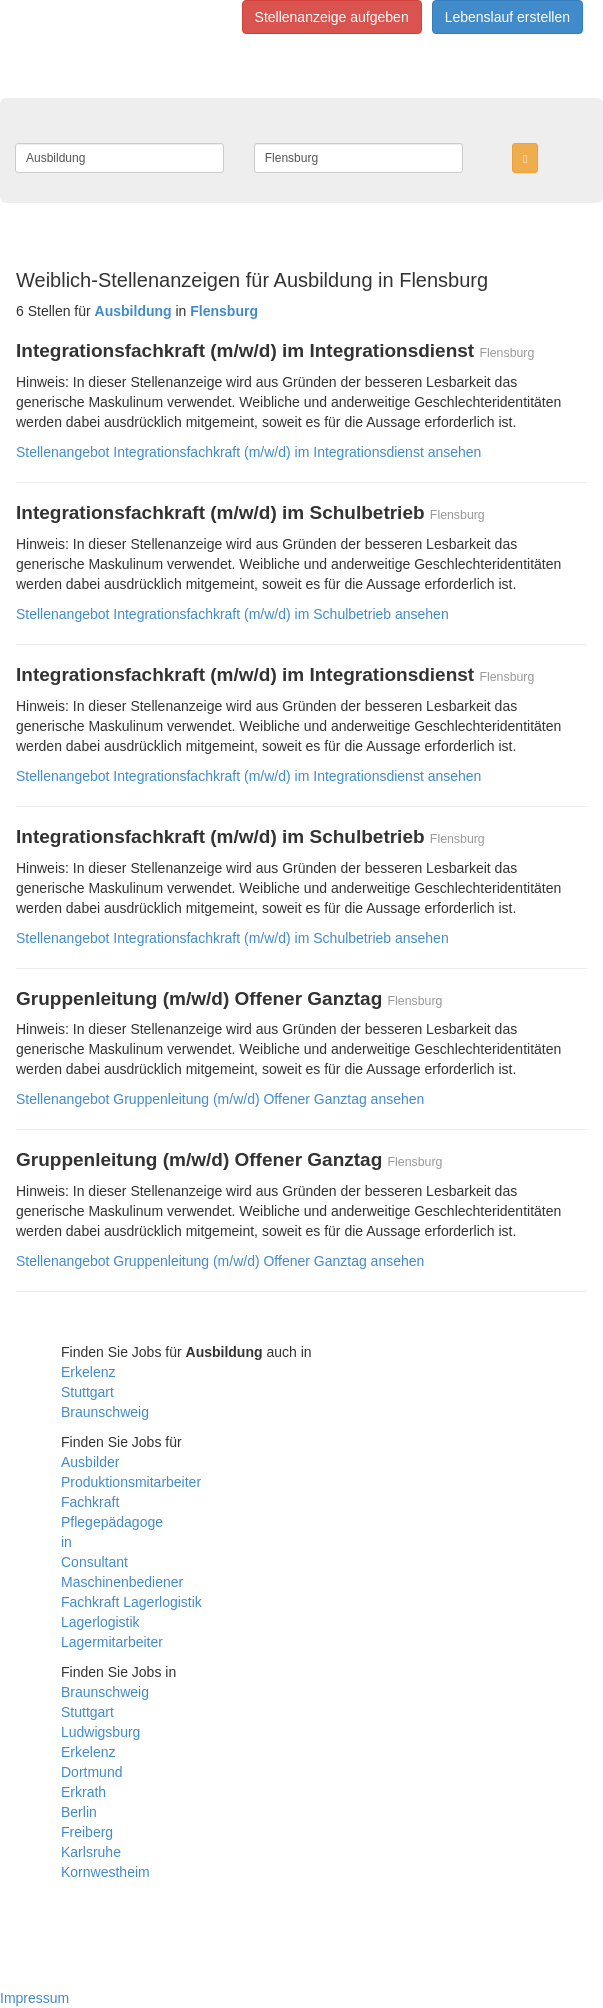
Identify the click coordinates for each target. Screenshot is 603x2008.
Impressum (34, 1998)
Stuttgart (87, 1392)
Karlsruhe (91, 1852)
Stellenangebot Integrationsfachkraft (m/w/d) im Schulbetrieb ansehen (232, 614)
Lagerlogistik (100, 1622)
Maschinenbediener (122, 1582)
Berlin (79, 1812)
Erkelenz (88, 1372)
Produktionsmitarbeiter (131, 1482)
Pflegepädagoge (112, 1522)
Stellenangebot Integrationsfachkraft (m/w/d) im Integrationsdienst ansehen (248, 452)
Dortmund (91, 1772)
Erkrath (83, 1792)
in (66, 1542)
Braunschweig (105, 1412)
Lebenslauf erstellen (507, 17)
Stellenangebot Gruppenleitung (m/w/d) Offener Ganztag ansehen (220, 1099)
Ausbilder (90, 1462)
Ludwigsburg (100, 1732)
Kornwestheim (105, 1872)
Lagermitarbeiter (112, 1642)
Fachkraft (90, 1502)
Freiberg (87, 1832)
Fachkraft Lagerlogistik (131, 1602)
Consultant (94, 1562)
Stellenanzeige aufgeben (332, 17)
